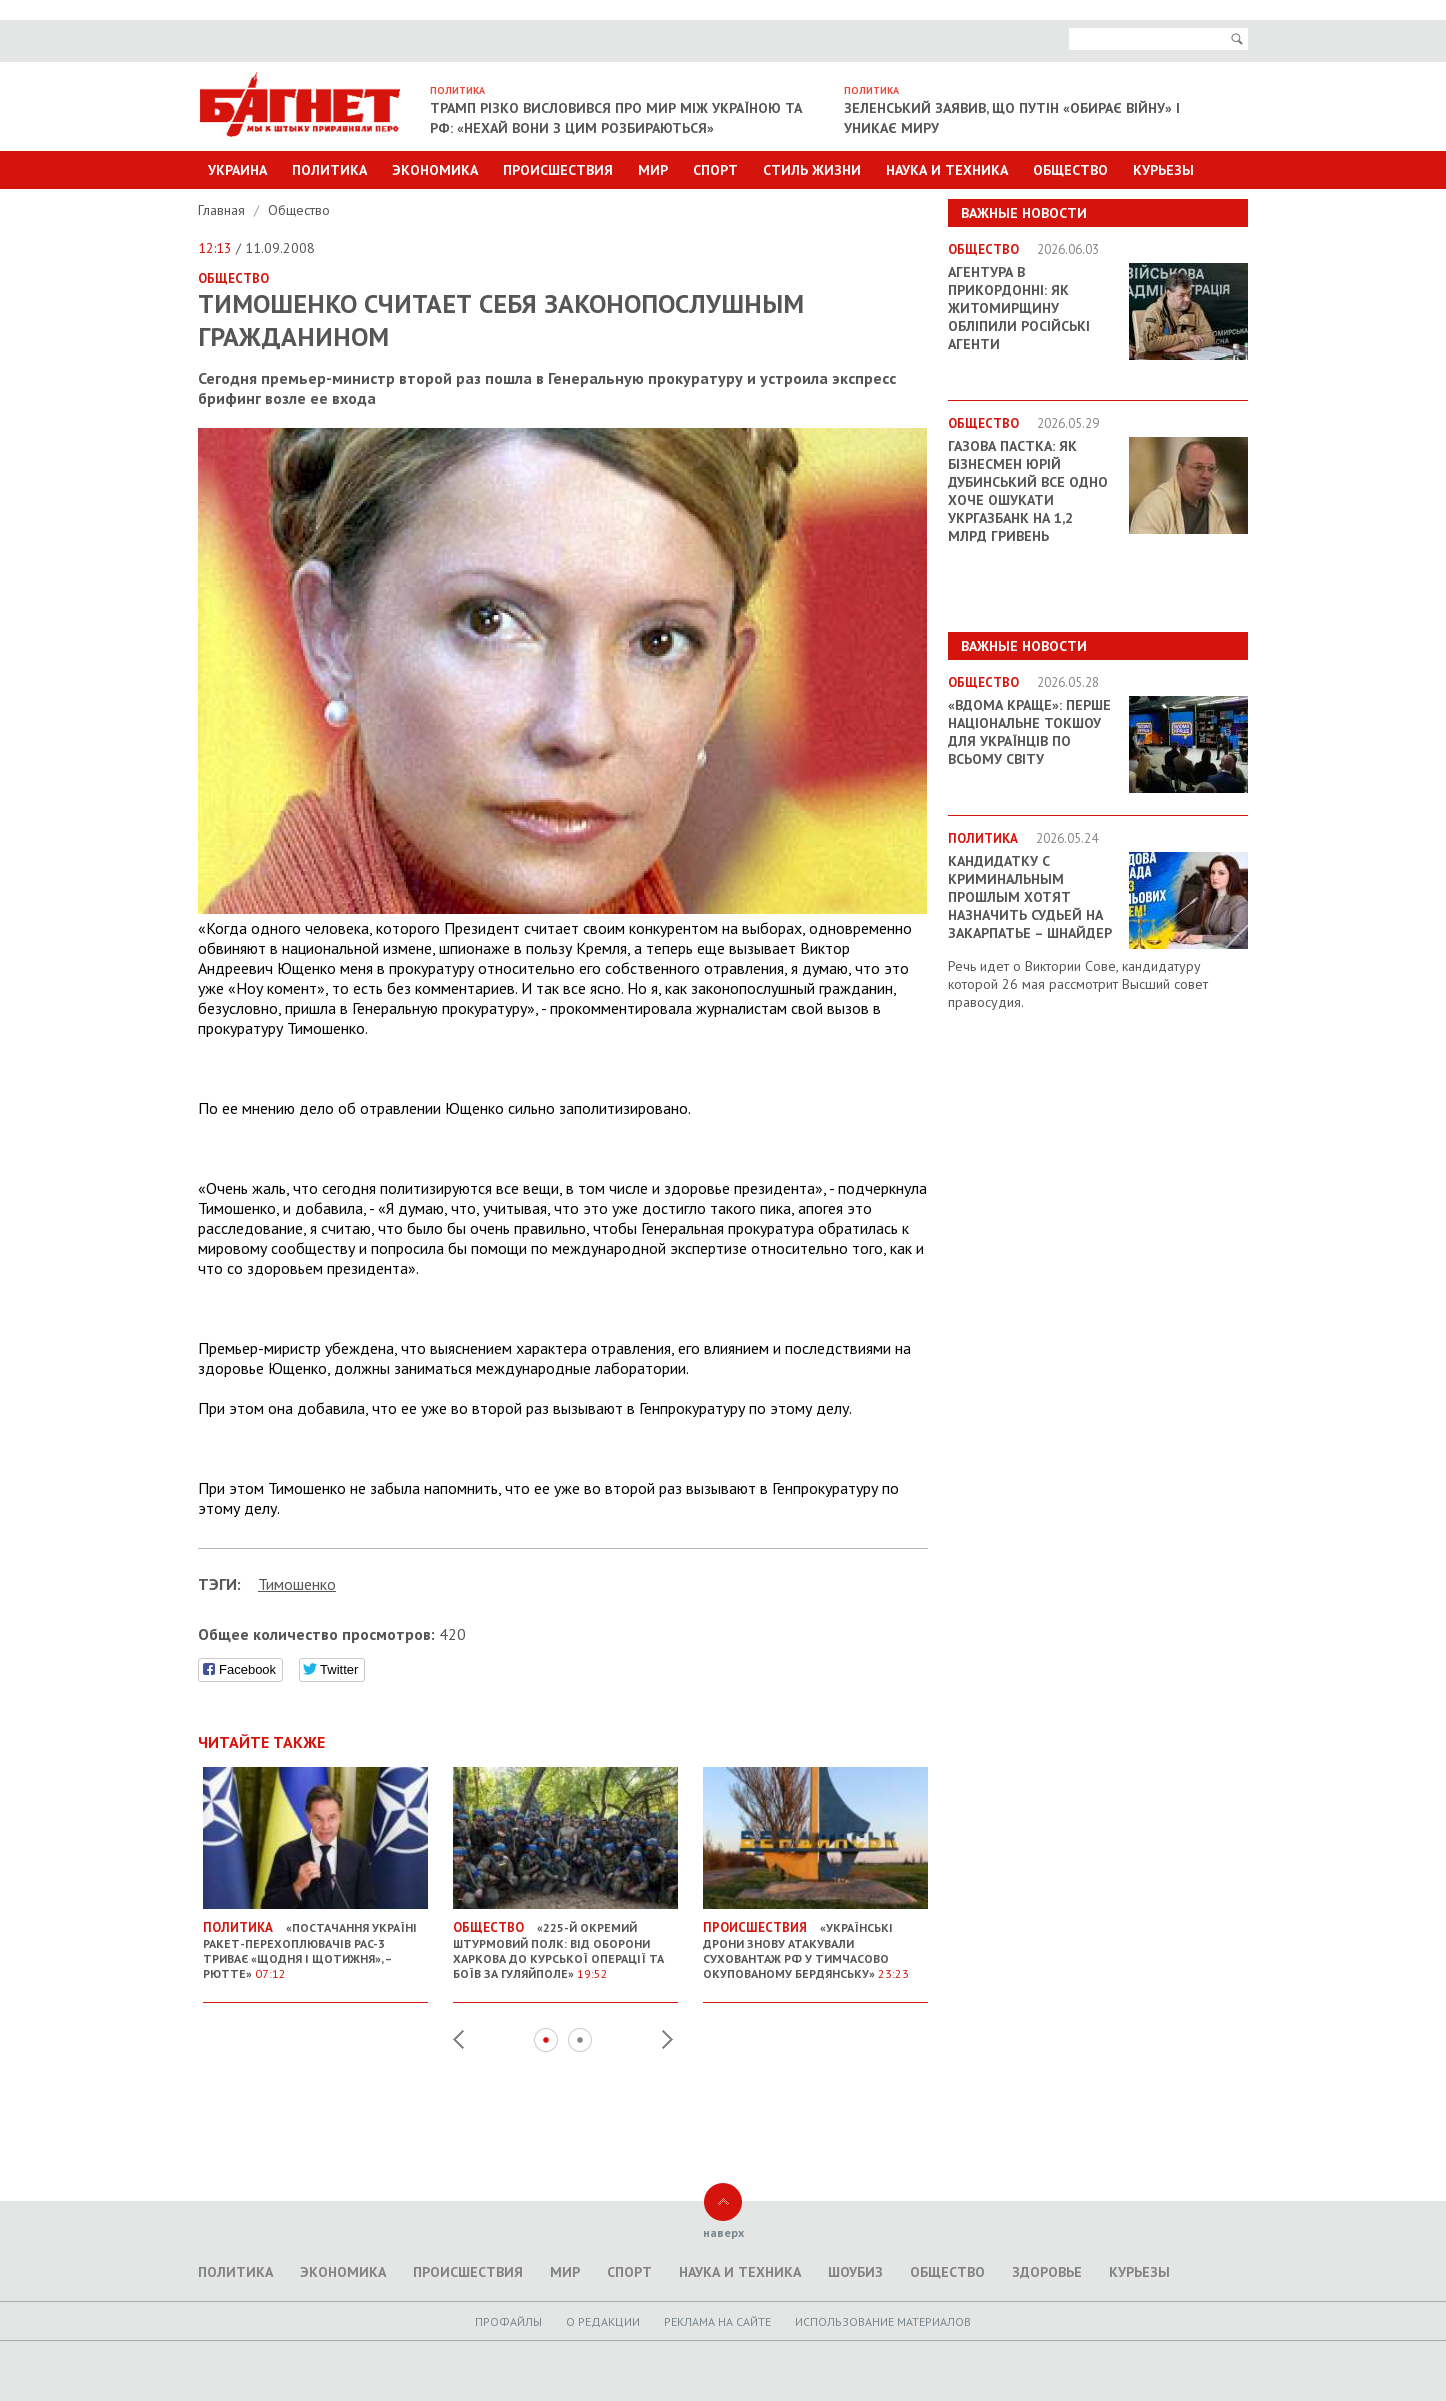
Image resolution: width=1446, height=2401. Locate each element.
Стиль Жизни (812, 170)
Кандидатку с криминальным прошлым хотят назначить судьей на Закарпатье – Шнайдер (1030, 897)
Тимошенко (297, 1584)
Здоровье (1047, 2272)
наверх (723, 2232)
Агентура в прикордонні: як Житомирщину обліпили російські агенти (1019, 308)
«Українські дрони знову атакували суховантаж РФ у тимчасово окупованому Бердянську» (815, 1942)
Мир (653, 170)
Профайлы (508, 2321)
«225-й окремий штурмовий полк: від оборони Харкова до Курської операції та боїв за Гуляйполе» (565, 1942)
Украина (237, 170)
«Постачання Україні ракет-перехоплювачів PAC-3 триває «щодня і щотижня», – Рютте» (315, 1942)
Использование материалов (883, 2321)
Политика (329, 170)
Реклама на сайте (717, 2321)
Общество (1070, 170)
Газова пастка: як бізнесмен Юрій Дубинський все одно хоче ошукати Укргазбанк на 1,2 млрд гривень (1028, 491)
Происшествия (558, 170)
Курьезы (1163, 170)
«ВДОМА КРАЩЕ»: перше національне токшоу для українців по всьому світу (1029, 732)
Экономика (435, 170)
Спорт (715, 170)
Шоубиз (855, 2272)
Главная (223, 210)
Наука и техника (947, 170)
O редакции (603, 2321)
